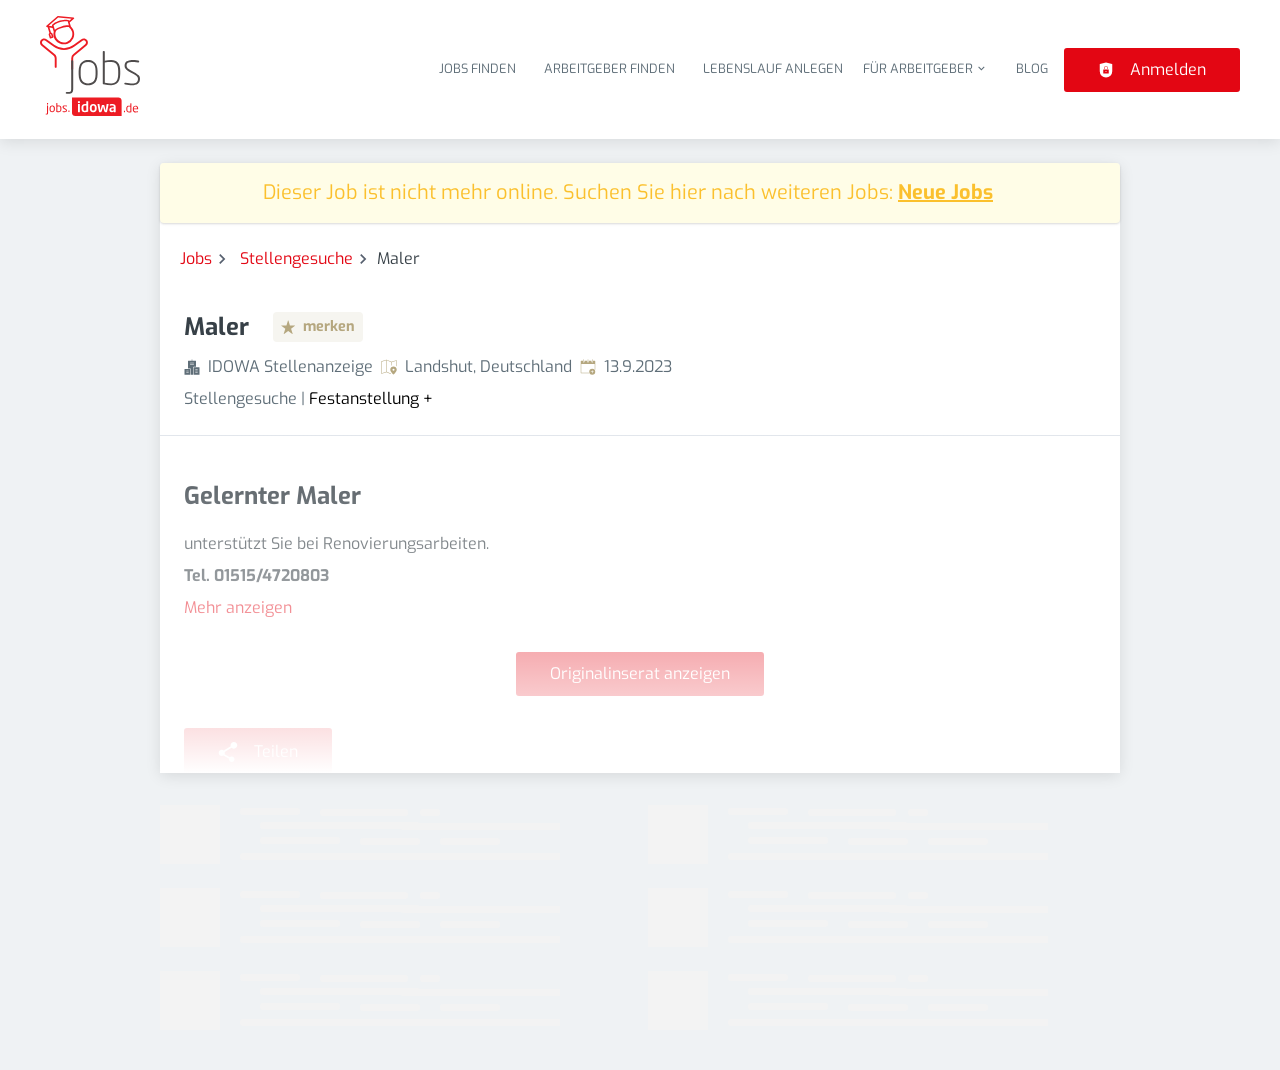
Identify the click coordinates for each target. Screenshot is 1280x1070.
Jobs (196, 258)
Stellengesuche (296, 258)
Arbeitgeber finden (609, 68)
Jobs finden (477, 68)
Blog (1032, 68)
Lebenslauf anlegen (773, 68)
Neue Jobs (945, 192)
